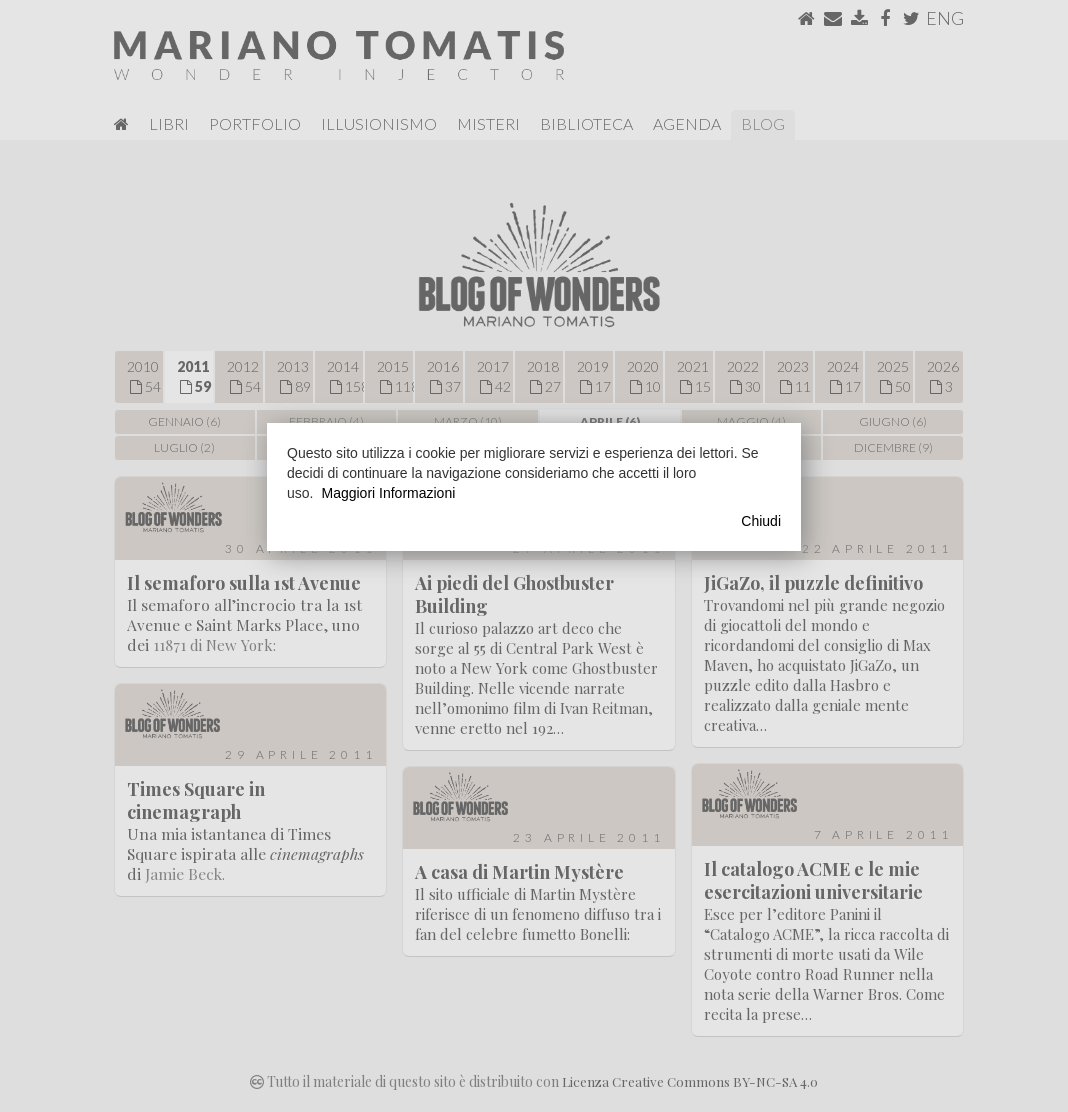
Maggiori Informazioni (388, 493)
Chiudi (761, 521)
